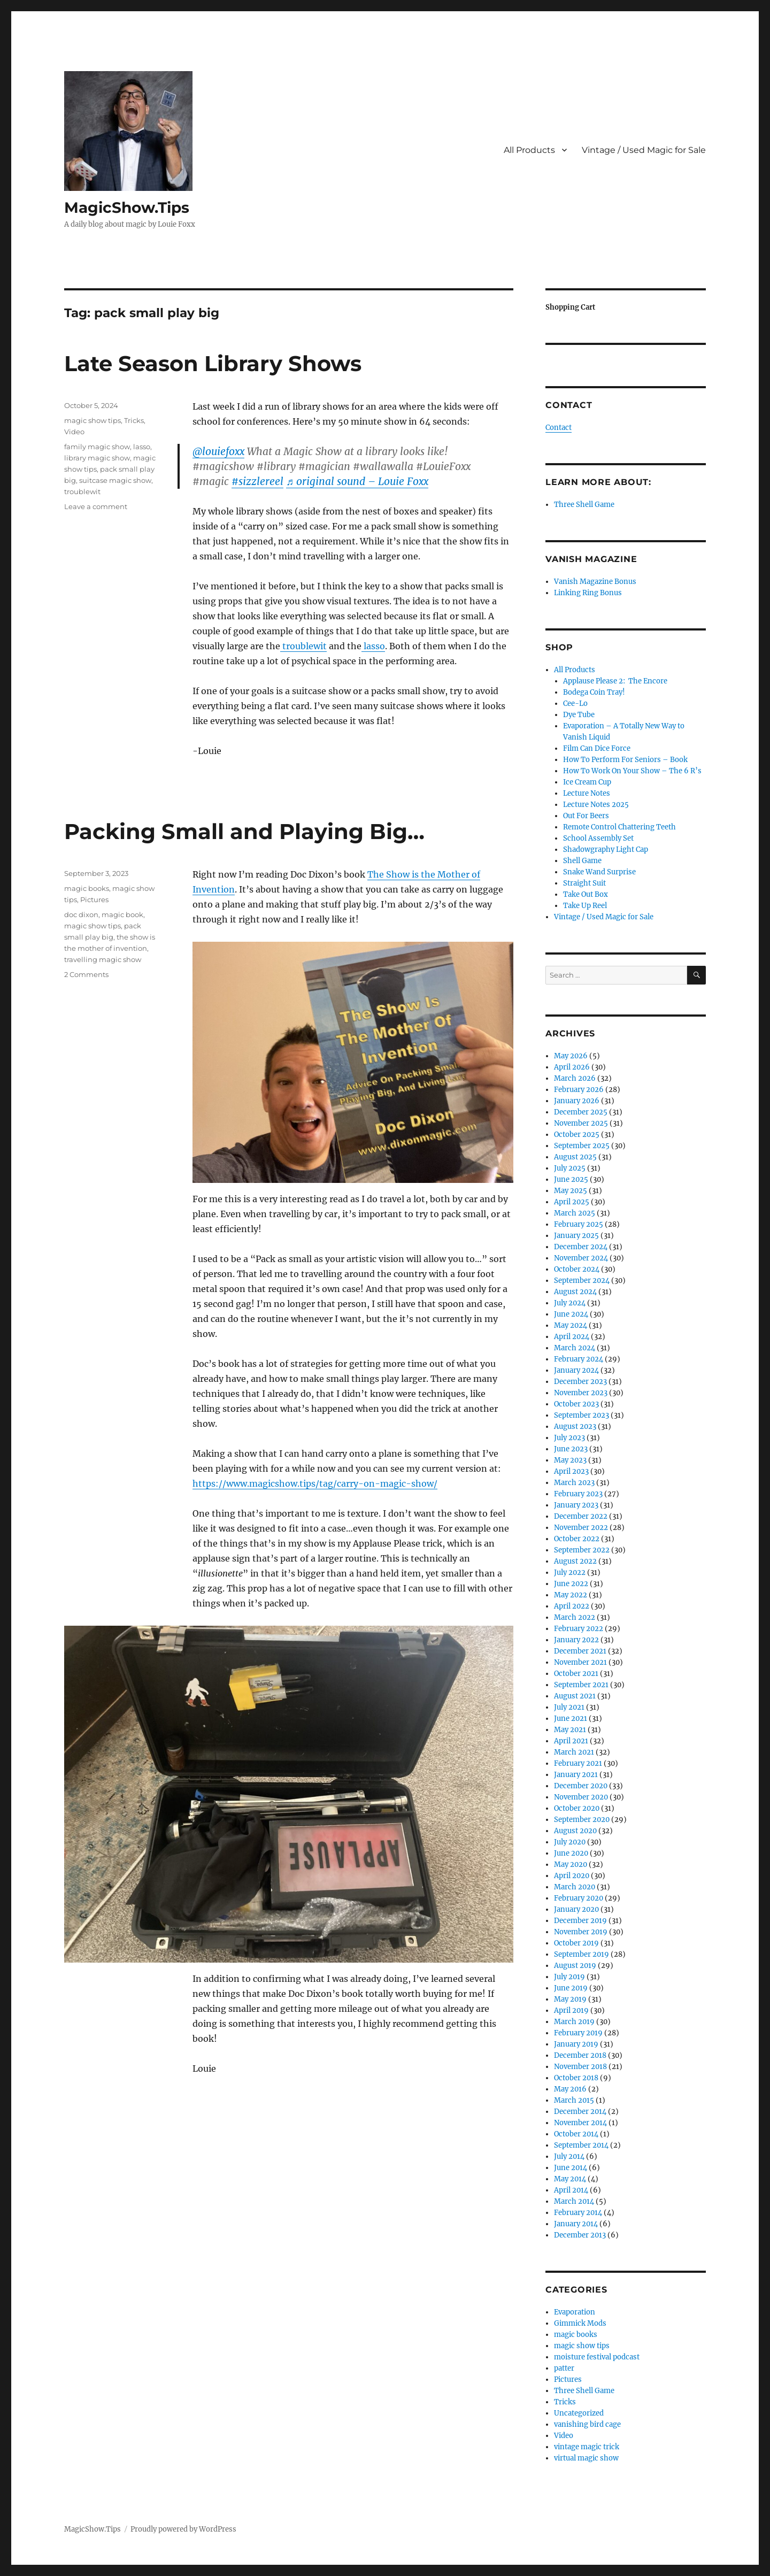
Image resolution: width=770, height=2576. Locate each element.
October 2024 (576, 1269)
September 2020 (582, 1819)
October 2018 (576, 2077)
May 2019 (570, 1999)
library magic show (97, 457)
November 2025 (581, 1123)
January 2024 (576, 1370)
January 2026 (576, 1100)
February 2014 (578, 2212)
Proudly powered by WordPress (183, 2529)
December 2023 (580, 1381)
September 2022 (582, 1550)
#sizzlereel (257, 481)
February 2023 (578, 1493)
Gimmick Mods (580, 2323)
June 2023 (571, 1449)
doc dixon (81, 914)
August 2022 (575, 1561)
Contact (558, 427)
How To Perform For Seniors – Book (625, 759)
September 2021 (581, 1684)
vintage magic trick (586, 2446)
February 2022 (578, 1628)
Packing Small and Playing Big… (244, 831)
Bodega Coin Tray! (594, 692)
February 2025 (578, 1224)
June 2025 (571, 1179)
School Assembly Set (598, 838)
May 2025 (570, 1190)
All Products (529, 150)
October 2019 (576, 1943)
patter (564, 2368)
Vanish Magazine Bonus (595, 581)
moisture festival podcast (597, 2357)
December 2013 (580, 2235)
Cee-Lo (575, 703)
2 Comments (86, 974)
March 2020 (574, 1886)
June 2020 (571, 1853)
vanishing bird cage (587, 2424)
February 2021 (578, 1763)
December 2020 (580, 1785)
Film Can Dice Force (596, 748)
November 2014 (580, 2122)
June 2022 (571, 1583)
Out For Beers (586, 815)
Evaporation (574, 2312)
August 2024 (575, 1291)
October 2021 (576, 1673)
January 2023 (576, 1505)
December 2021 (580, 1651)
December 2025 (580, 1112)
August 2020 (575, 1830)
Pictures (94, 899)
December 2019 (580, 1920)
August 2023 (575, 1426)
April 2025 (571, 1201)
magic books (86, 888)
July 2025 (570, 1168)
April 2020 (571, 1875)
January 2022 (576, 1639)
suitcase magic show (115, 480)
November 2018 (580, 2066)
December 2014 (580, 2111)
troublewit (303, 646)
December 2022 (580, 1516)
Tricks (134, 420)
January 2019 (576, 2044)
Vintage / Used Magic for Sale (644, 150)
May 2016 (570, 2089)
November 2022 (581, 1527)
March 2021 (574, 1752)
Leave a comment (95, 506)
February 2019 (578, 2032)
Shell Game (582, 860)
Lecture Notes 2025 (596, 804)
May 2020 (570, 1864)
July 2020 (570, 1842)
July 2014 (569, 2156)
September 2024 (582, 1280)
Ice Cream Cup (587, 782)
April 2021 (571, 1740)
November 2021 (580, 1662)
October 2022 (576, 1538)
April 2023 (571, 1471)
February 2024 (578, 1359)
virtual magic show (586, 2458)
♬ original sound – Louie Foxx (357, 481)
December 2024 (580, 1246)
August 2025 (575, 1157)
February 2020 (578, 1898)
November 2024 (581, 1258)
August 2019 (575, 1965)
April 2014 (571, 2190)
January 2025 (576, 1235)
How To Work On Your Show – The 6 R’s (632, 770)
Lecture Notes (586, 793)
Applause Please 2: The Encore (615, 681)
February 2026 (579, 1089)
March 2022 (574, 1617)
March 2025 (574, 1213)
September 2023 (581, 1415)
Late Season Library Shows (212, 363)
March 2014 (574, 2201)
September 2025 (582, 1145)
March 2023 (574, 1482)
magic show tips (92, 420)
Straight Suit (584, 883)
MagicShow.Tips (126, 207)
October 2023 (576, 1404)
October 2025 (576, 1134)
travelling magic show (102, 959)
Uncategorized (579, 2413)
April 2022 (571, 1606)
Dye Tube (579, 714)
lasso (373, 646)
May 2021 (570, 1729)
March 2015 (574, 2100)
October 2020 (576, 1808)
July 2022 (570, 1572)
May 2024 (570, 1325)
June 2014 (570, 2167)
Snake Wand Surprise (599, 871)
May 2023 (570, 1460)
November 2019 (580, 1931)
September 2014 (581, 2145)
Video (74, 431)
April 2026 (572, 1067)
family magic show (97, 446)
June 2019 (571, 1988)
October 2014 (576, 2134)
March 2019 (574, 2021)
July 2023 (569, 1437)
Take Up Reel (585, 905)
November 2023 (580, 1392)
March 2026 (575, 1078)
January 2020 (576, 1909)
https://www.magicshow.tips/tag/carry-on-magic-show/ (314, 1483)
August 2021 (575, 1696)
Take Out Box (585, 894)
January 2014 (576, 2223)
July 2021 (569, 1707)
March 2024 (574, 1347)
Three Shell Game (584, 504)
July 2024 (570, 1303)
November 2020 (581, 1797)
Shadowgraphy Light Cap (605, 849)
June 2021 (570, 1718)
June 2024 (571, 1314)
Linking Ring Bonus (588, 592)
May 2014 (570, 2178)
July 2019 (569, 1976)
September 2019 (581, 1954)
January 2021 (576, 1774)
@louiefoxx (218, 451)
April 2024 (571, 1336)
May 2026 (571, 1055)
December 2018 (580, 2055)
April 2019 (571, 2010)
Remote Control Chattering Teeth (619, 827)
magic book (122, 914)
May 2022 (570, 1595)
